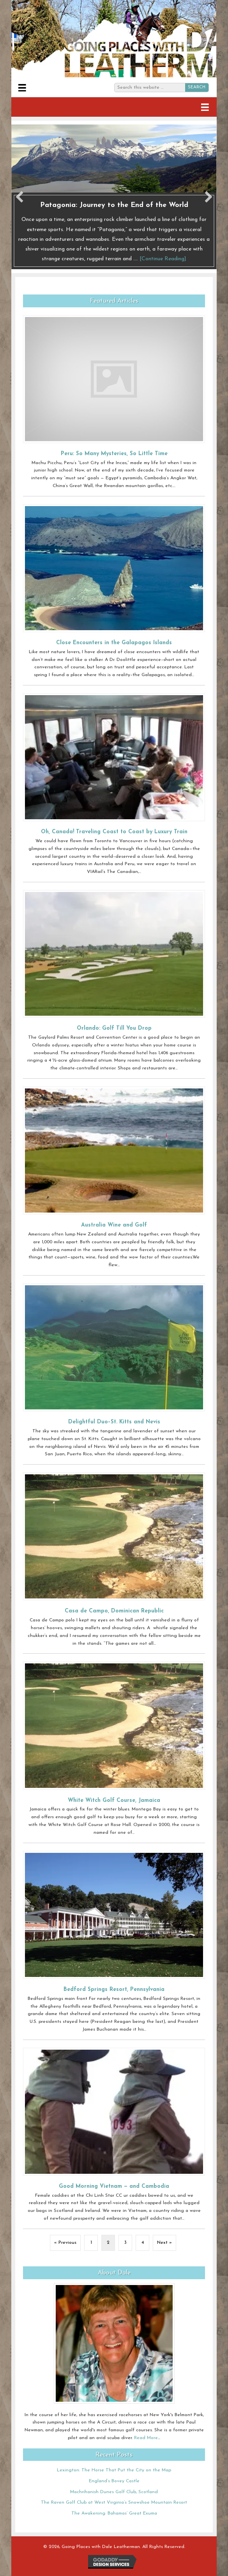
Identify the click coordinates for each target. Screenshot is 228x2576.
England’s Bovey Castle (114, 2481)
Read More (146, 2438)
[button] (19, 197)
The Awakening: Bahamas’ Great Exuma (114, 2513)
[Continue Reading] (163, 259)
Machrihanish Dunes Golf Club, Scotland (114, 2492)
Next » (164, 2242)
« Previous (65, 2242)
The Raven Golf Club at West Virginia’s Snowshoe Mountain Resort (114, 2502)
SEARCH (196, 87)
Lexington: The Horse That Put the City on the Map (114, 2470)
